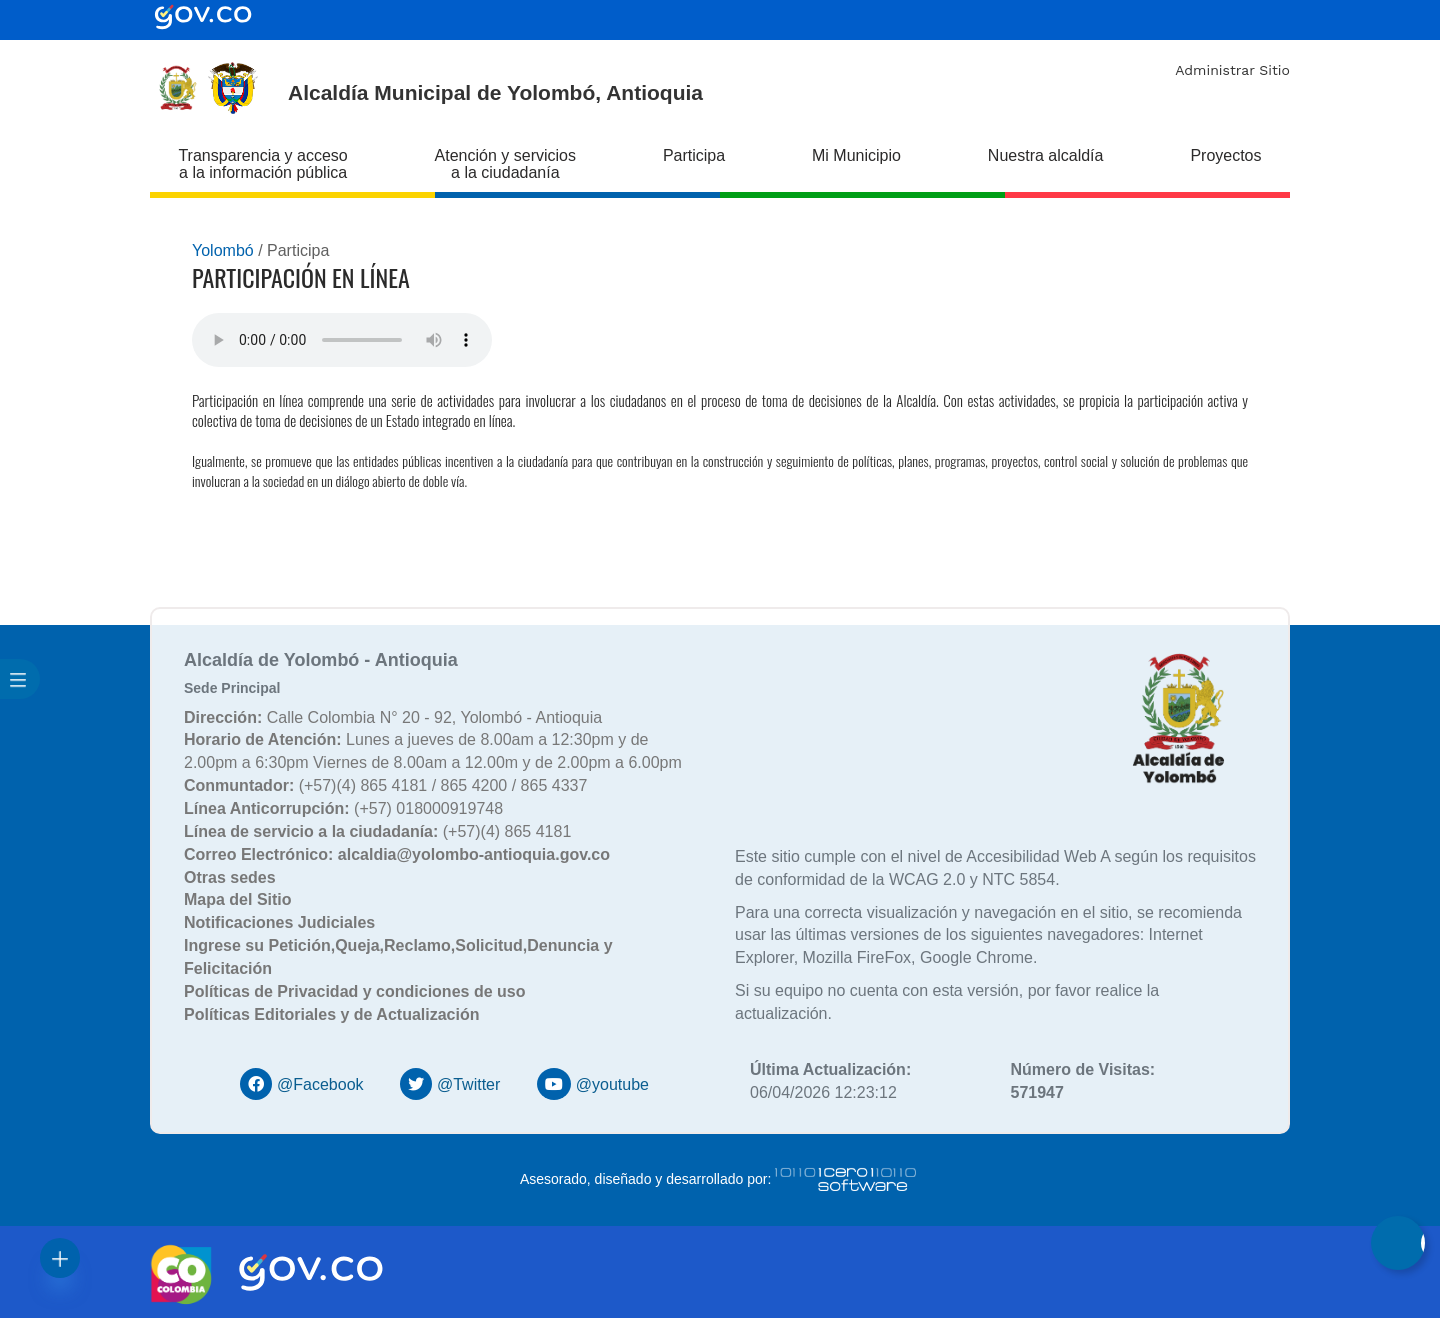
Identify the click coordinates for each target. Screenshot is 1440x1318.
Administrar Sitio (1232, 70)
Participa (694, 155)
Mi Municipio (856, 155)
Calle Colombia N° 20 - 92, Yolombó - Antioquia (393, 717)
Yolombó (223, 250)
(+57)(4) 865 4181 (377, 831)
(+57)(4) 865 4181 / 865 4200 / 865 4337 (385, 785)
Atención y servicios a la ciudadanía (505, 164)
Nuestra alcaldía (1046, 155)
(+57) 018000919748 (343, 808)
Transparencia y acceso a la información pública (262, 164)
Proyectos (1225, 155)
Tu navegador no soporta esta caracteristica (342, 340)
